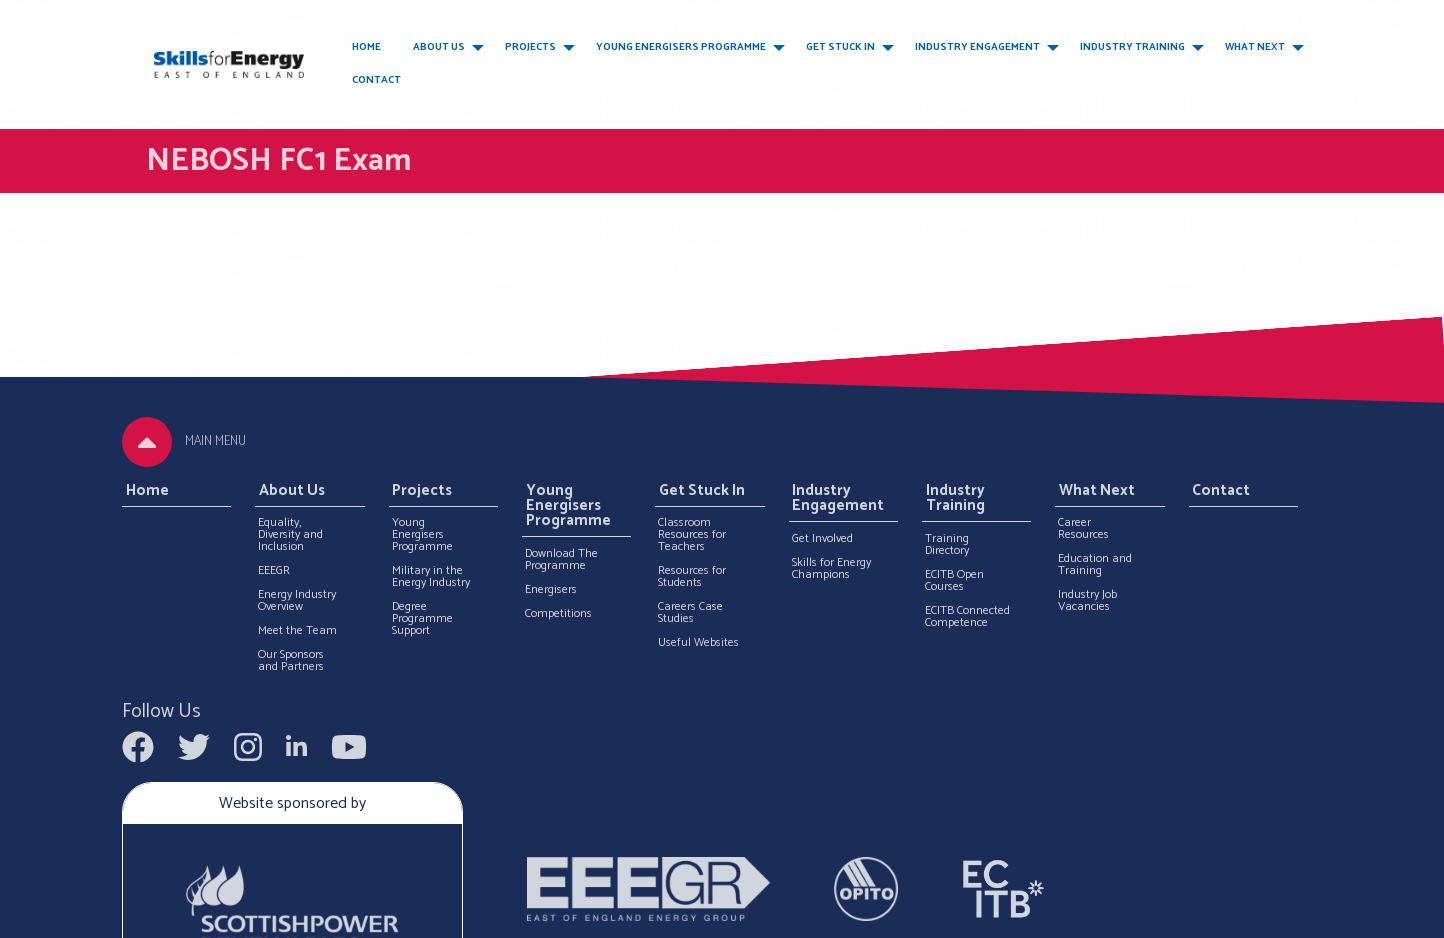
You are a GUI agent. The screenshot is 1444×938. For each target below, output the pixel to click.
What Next (1255, 47)
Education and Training (1095, 565)
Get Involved (822, 539)
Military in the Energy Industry (431, 577)
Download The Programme (561, 560)
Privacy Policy (1103, 914)
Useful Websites (698, 643)
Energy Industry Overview (297, 601)
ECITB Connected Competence (967, 617)
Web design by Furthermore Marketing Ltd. (487, 914)
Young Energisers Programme (681, 47)
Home (366, 47)
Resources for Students (692, 577)
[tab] (147, 442)
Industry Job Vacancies (1087, 601)
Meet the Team (297, 631)
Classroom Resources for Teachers (692, 535)
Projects (530, 47)
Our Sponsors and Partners (291, 661)
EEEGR (274, 571)
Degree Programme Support (422, 619)
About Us (439, 47)
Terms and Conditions (987, 914)
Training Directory (947, 545)
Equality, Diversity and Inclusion (290, 535)
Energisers (551, 590)
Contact (376, 80)
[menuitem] (366, 48)
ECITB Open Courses (954, 581)
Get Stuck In (840, 47)
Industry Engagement (977, 47)
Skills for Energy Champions (831, 569)
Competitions (558, 614)
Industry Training (1132, 47)
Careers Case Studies (690, 613)
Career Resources (1083, 529)
